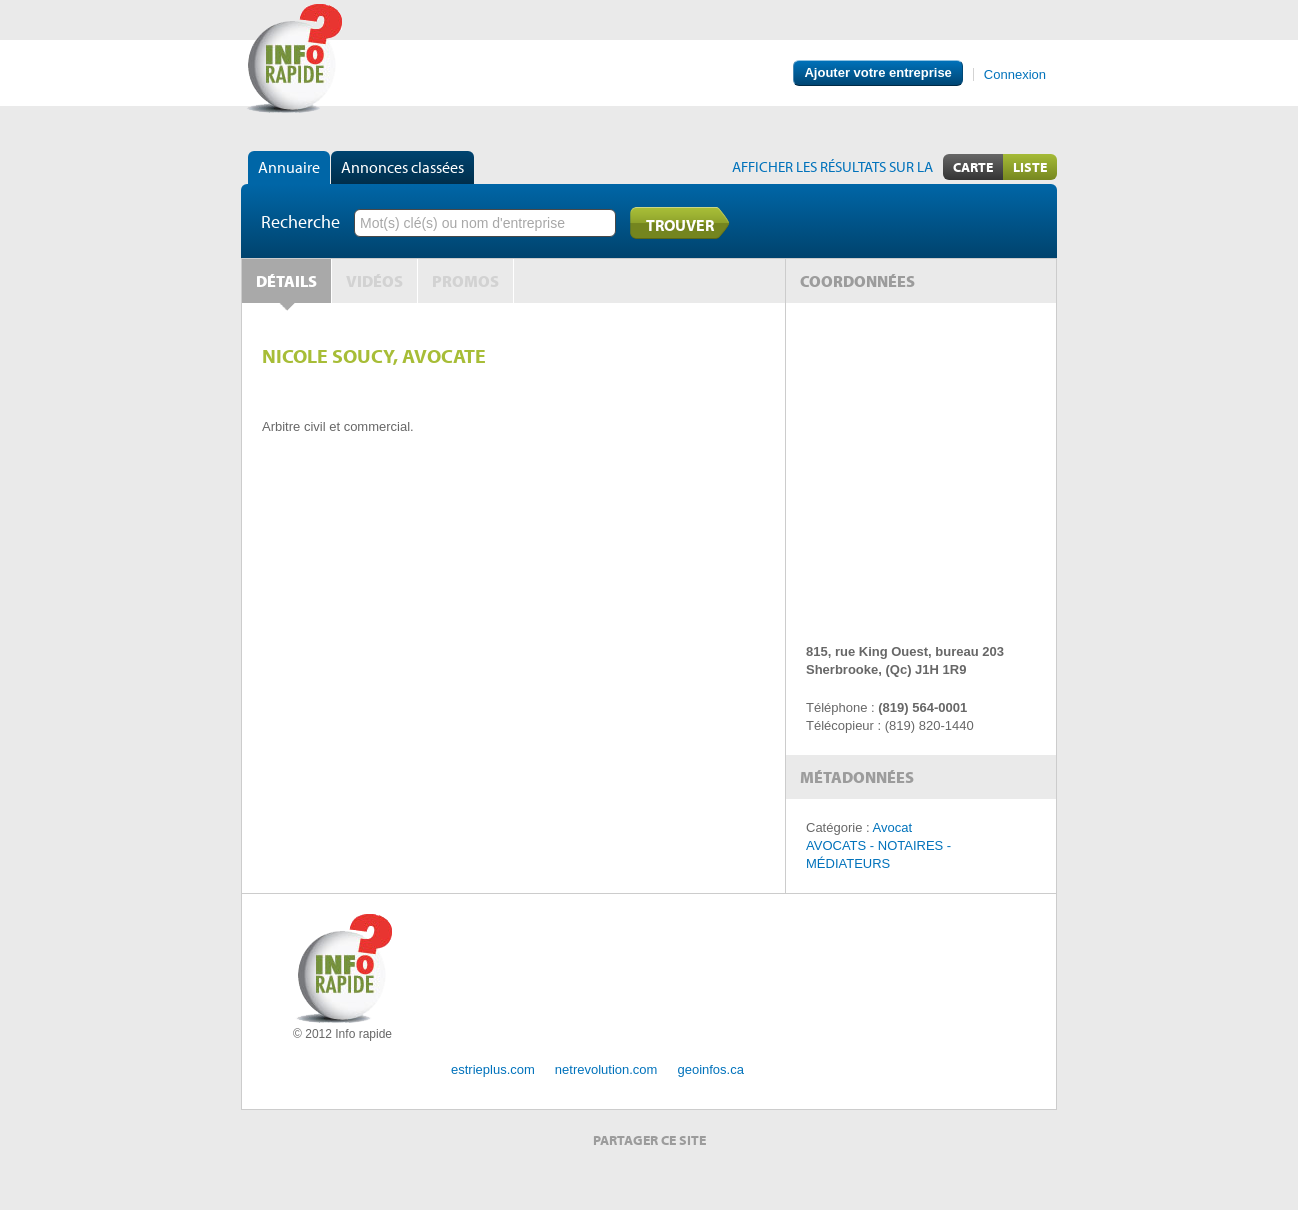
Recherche (300, 221)
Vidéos (374, 281)
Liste (1030, 167)
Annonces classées (402, 167)
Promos (465, 281)
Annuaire (289, 167)
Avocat (893, 827)
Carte (973, 167)
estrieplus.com (493, 1069)
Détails (286, 281)
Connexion (1015, 74)
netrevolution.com (606, 1069)
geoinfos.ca (710, 1069)
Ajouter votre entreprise (877, 72)
